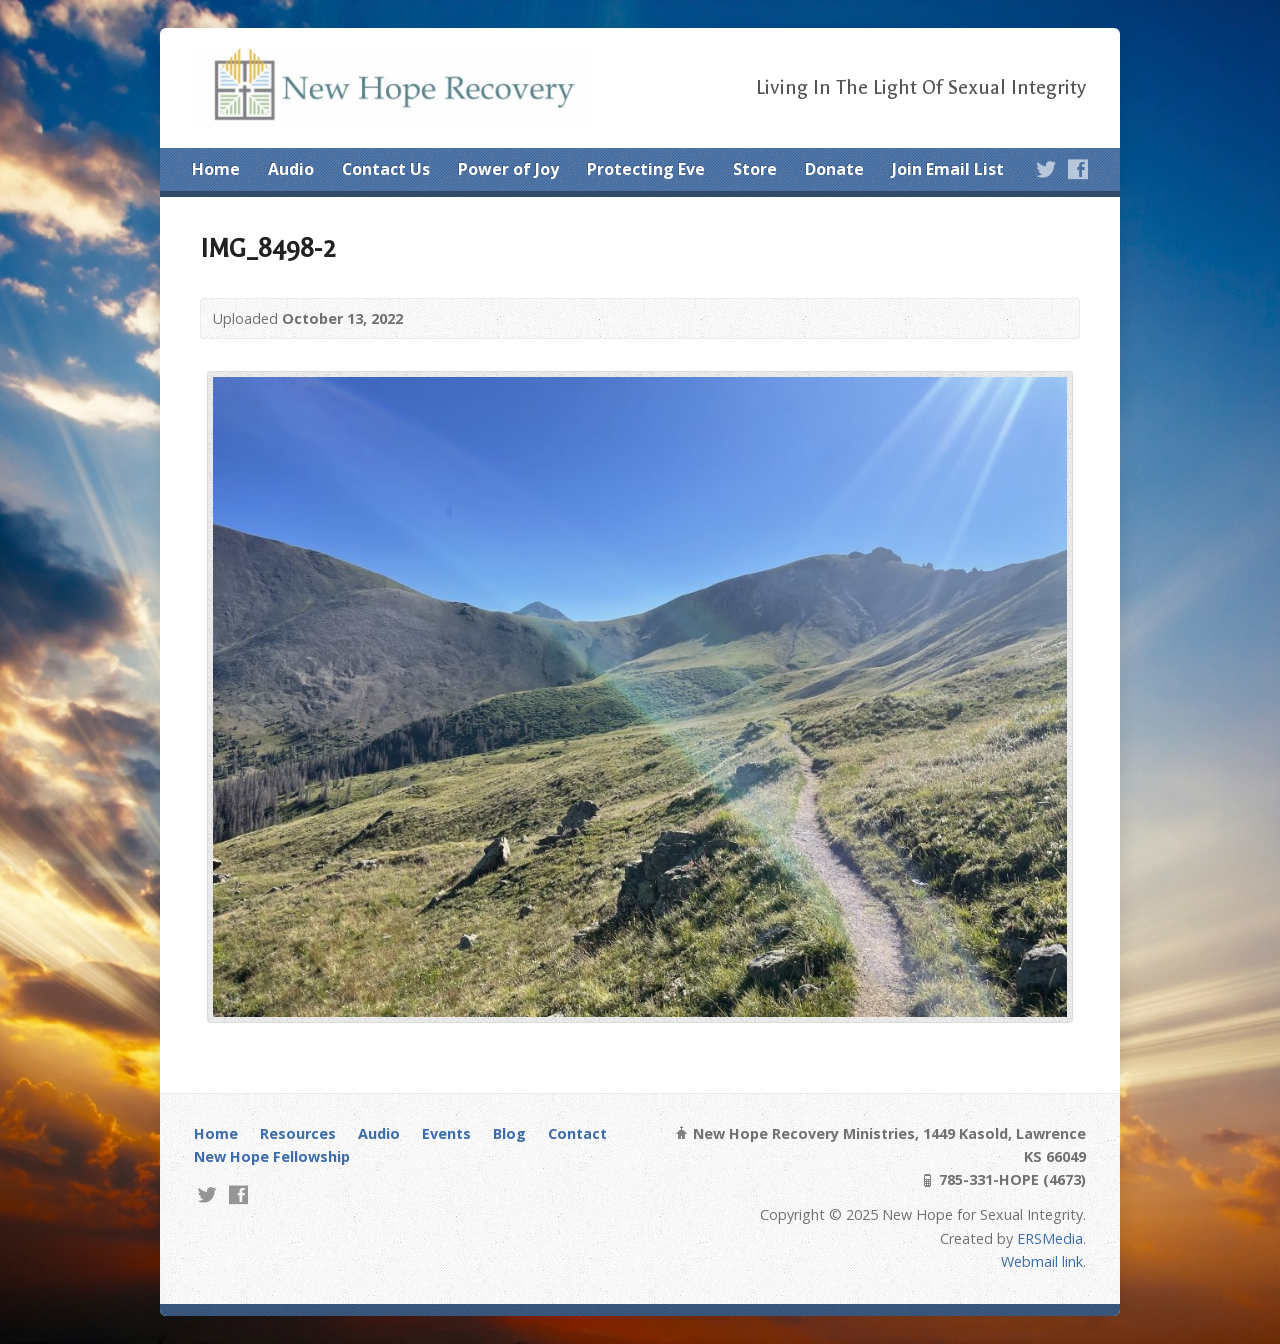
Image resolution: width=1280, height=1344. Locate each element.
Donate (834, 169)
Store (755, 169)
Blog (509, 1133)
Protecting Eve (646, 169)
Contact (577, 1133)
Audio (291, 169)
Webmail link (1042, 1261)
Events (446, 1133)
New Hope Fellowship (272, 1156)
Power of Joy (508, 169)
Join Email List (948, 169)
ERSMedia (1050, 1238)
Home (216, 169)
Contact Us (386, 169)
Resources (298, 1133)
